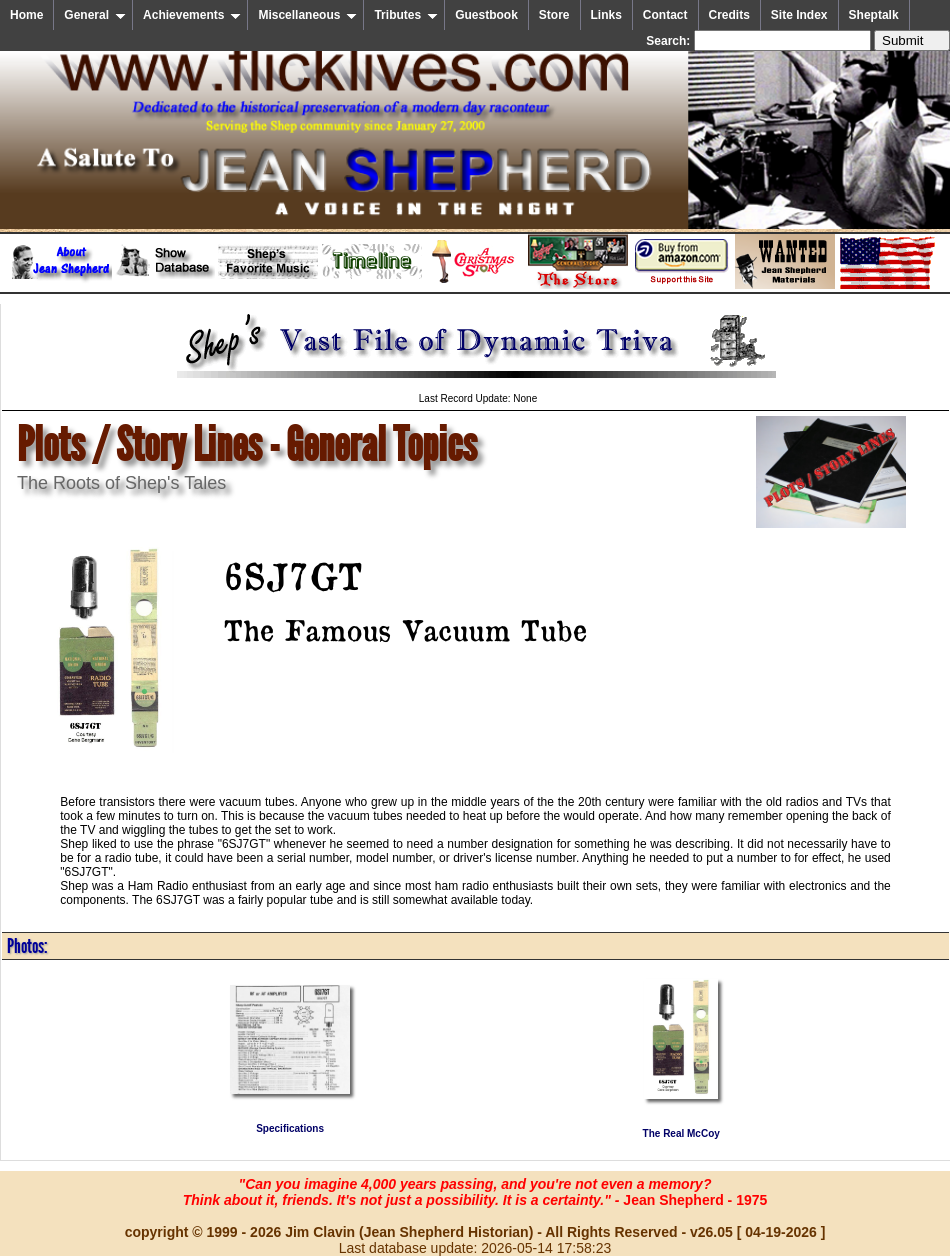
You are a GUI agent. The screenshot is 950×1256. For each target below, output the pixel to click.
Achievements (192, 15)
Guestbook (486, 15)
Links (606, 15)
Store (554, 15)
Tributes (406, 15)
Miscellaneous (307, 15)
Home (26, 15)
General (95, 15)
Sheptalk (874, 15)
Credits (729, 15)
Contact (665, 15)
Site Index (799, 15)
